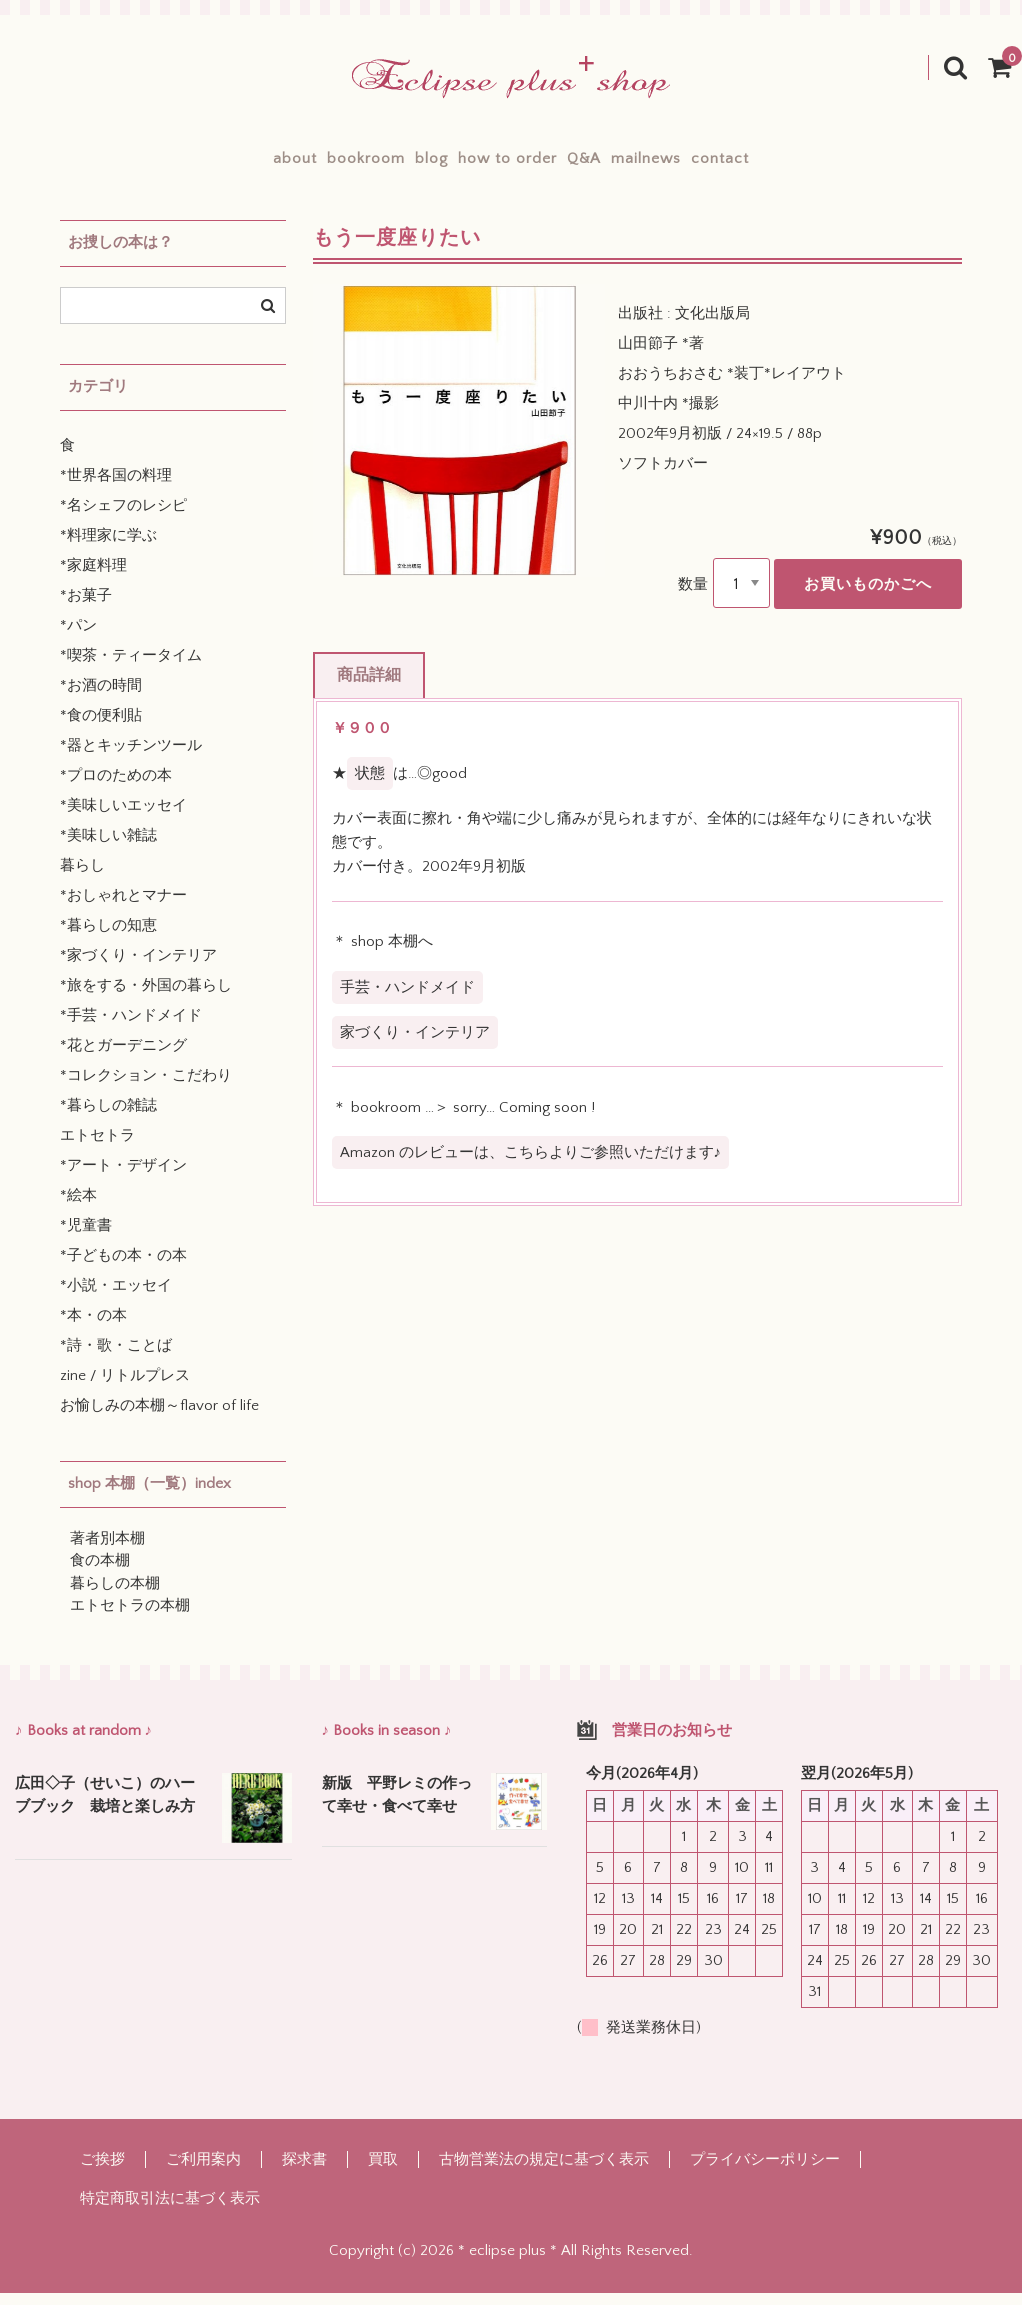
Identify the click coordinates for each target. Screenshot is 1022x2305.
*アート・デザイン (123, 1177)
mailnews (716, 164)
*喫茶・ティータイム (131, 667)
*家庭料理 (93, 577)
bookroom (296, 164)
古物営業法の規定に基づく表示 (544, 2171)
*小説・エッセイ (116, 1297)
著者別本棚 (107, 1550)
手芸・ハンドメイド (407, 998)
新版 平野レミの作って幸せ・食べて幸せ (397, 1807)
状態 (370, 785)
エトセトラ (97, 1147)
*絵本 (78, 1207)
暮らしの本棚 (115, 1595)
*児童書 (86, 1237)
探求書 (304, 2171)
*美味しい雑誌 (108, 847)
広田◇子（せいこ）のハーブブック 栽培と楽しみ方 (105, 1807)
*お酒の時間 (101, 697)
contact (825, 164)
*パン (78, 637)
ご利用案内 (203, 2171)
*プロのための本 (116, 787)
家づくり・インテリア (415, 1044)
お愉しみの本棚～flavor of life (159, 1417)
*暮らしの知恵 (108, 937)
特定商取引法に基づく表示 (170, 2210)
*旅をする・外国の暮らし (146, 997)
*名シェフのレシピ (123, 517)
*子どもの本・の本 (123, 1267)
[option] (459, 442)
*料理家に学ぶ (108, 547)
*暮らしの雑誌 (108, 1117)
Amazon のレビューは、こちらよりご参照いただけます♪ (531, 1164)
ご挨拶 (102, 2171)
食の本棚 (100, 1572)
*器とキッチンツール (131, 757)
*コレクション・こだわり (146, 1087)
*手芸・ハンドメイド (131, 1027)
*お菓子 (86, 607)
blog (396, 164)
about (190, 164)
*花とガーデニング (123, 1057)
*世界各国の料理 (116, 487)
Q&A (619, 164)
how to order (507, 164)
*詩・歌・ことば (116, 1357)
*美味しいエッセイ (123, 817)
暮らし (82, 877)
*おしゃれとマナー (123, 907)
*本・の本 (93, 1327)
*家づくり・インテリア (138, 967)
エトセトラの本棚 (130, 1617)
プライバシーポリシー (765, 2171)
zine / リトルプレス (125, 1387)
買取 (383, 2171)
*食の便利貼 (101, 727)
